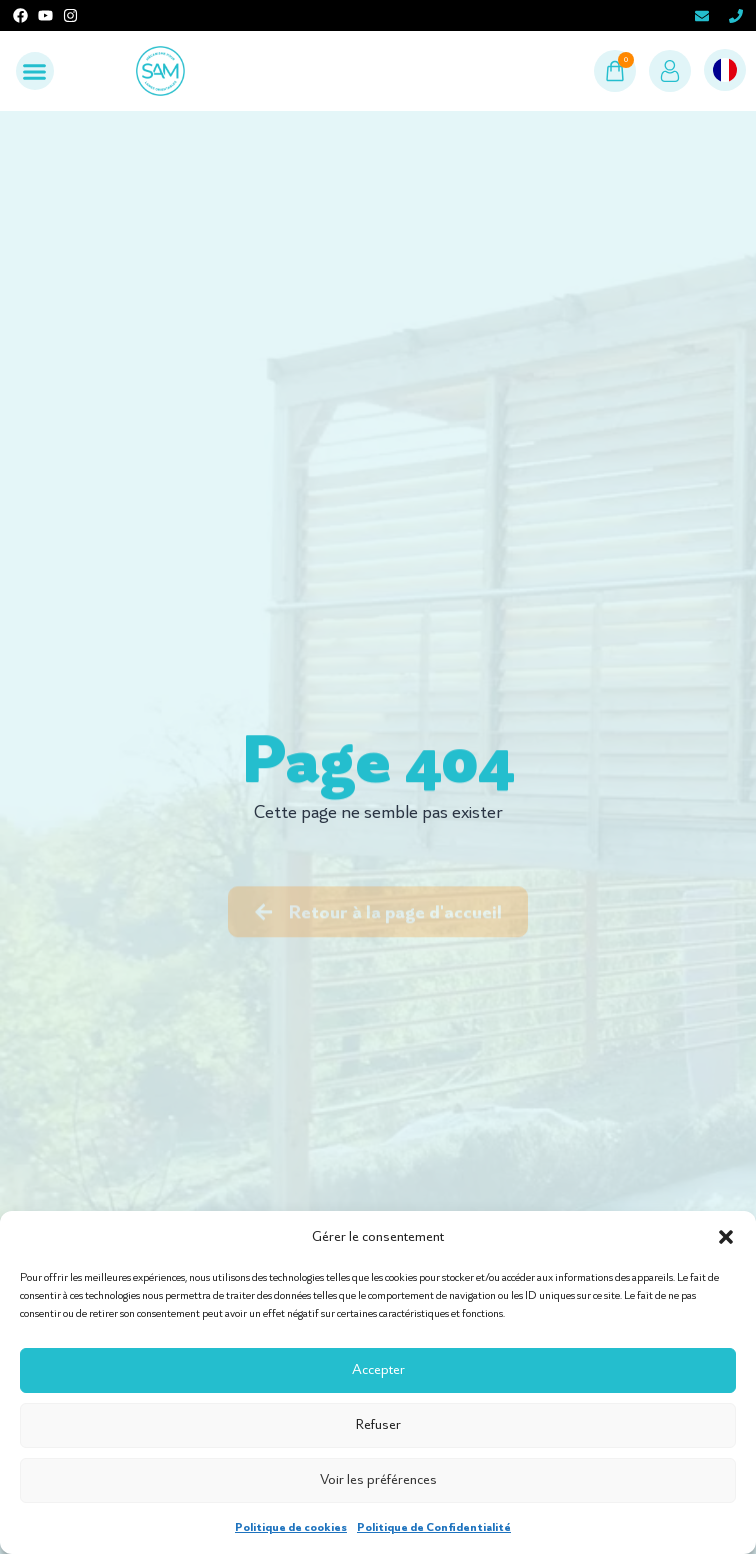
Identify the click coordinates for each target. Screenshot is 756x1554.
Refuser (378, 1424)
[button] (726, 1237)
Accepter (378, 1369)
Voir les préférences (378, 1479)
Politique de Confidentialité (434, 1527)
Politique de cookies (291, 1527)
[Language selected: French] (725, 71)
